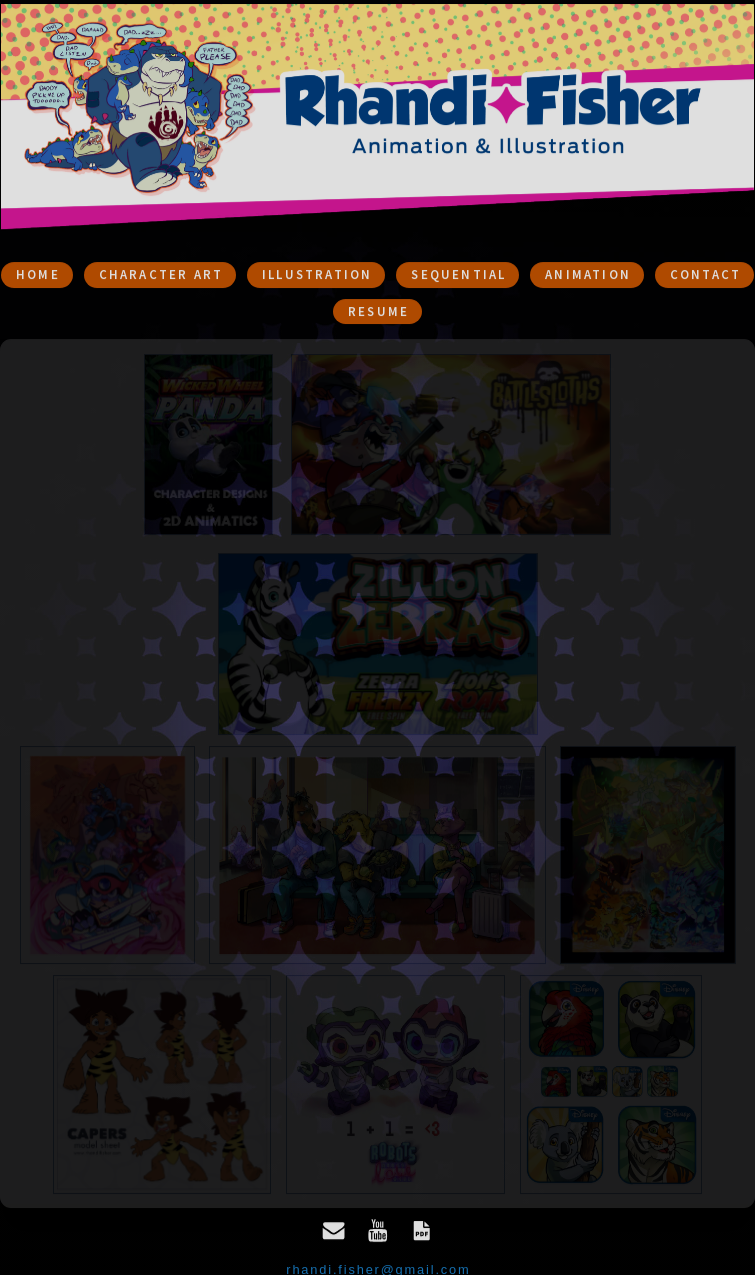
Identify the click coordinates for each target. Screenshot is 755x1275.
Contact (705, 277)
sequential (458, 277)
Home (38, 277)
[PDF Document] (422, 1234)
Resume (378, 314)
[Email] (334, 1234)
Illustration (317, 277)
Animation (588, 277)
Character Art (161, 277)
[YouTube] (378, 1234)
